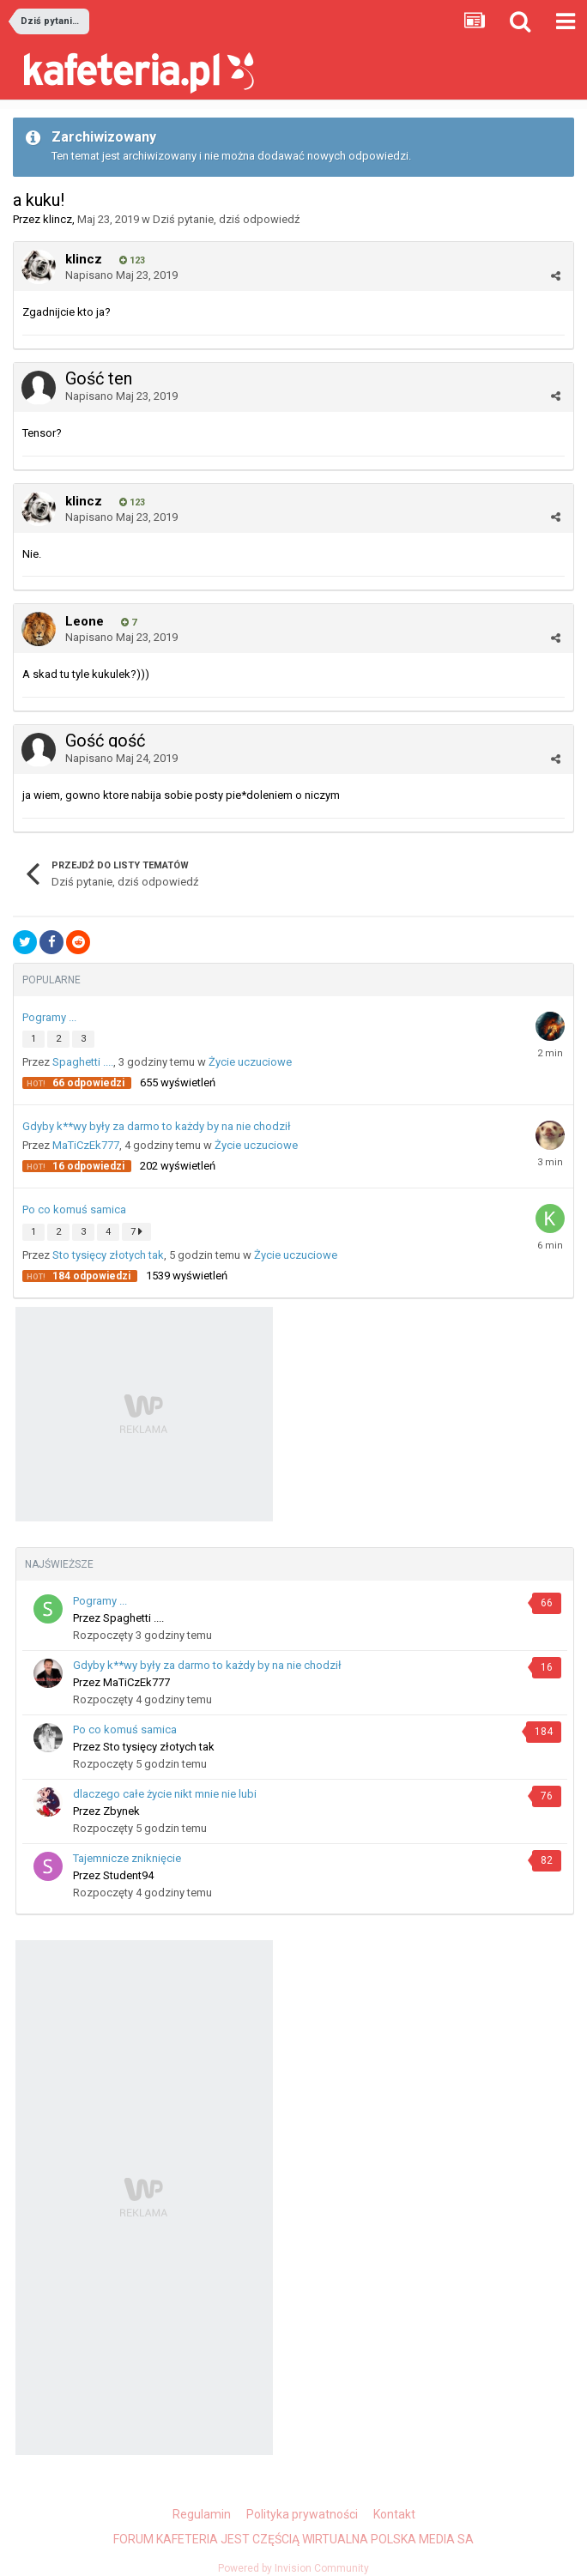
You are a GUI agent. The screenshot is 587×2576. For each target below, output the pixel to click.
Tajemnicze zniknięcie (127, 1858)
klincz (57, 219)
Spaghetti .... (82, 1061)
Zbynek (121, 1811)
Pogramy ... (49, 1017)
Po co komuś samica (74, 1209)
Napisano (121, 275)
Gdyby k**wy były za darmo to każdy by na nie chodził (156, 1126)
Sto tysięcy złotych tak (108, 1255)
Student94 (128, 1875)
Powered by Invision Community (293, 2568)
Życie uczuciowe (250, 1061)
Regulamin (201, 2514)
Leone (84, 621)
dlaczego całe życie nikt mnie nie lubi (165, 1793)
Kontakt (394, 2514)
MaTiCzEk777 (85, 1145)
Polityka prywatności (302, 2514)
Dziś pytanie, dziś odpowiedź (226, 219)
